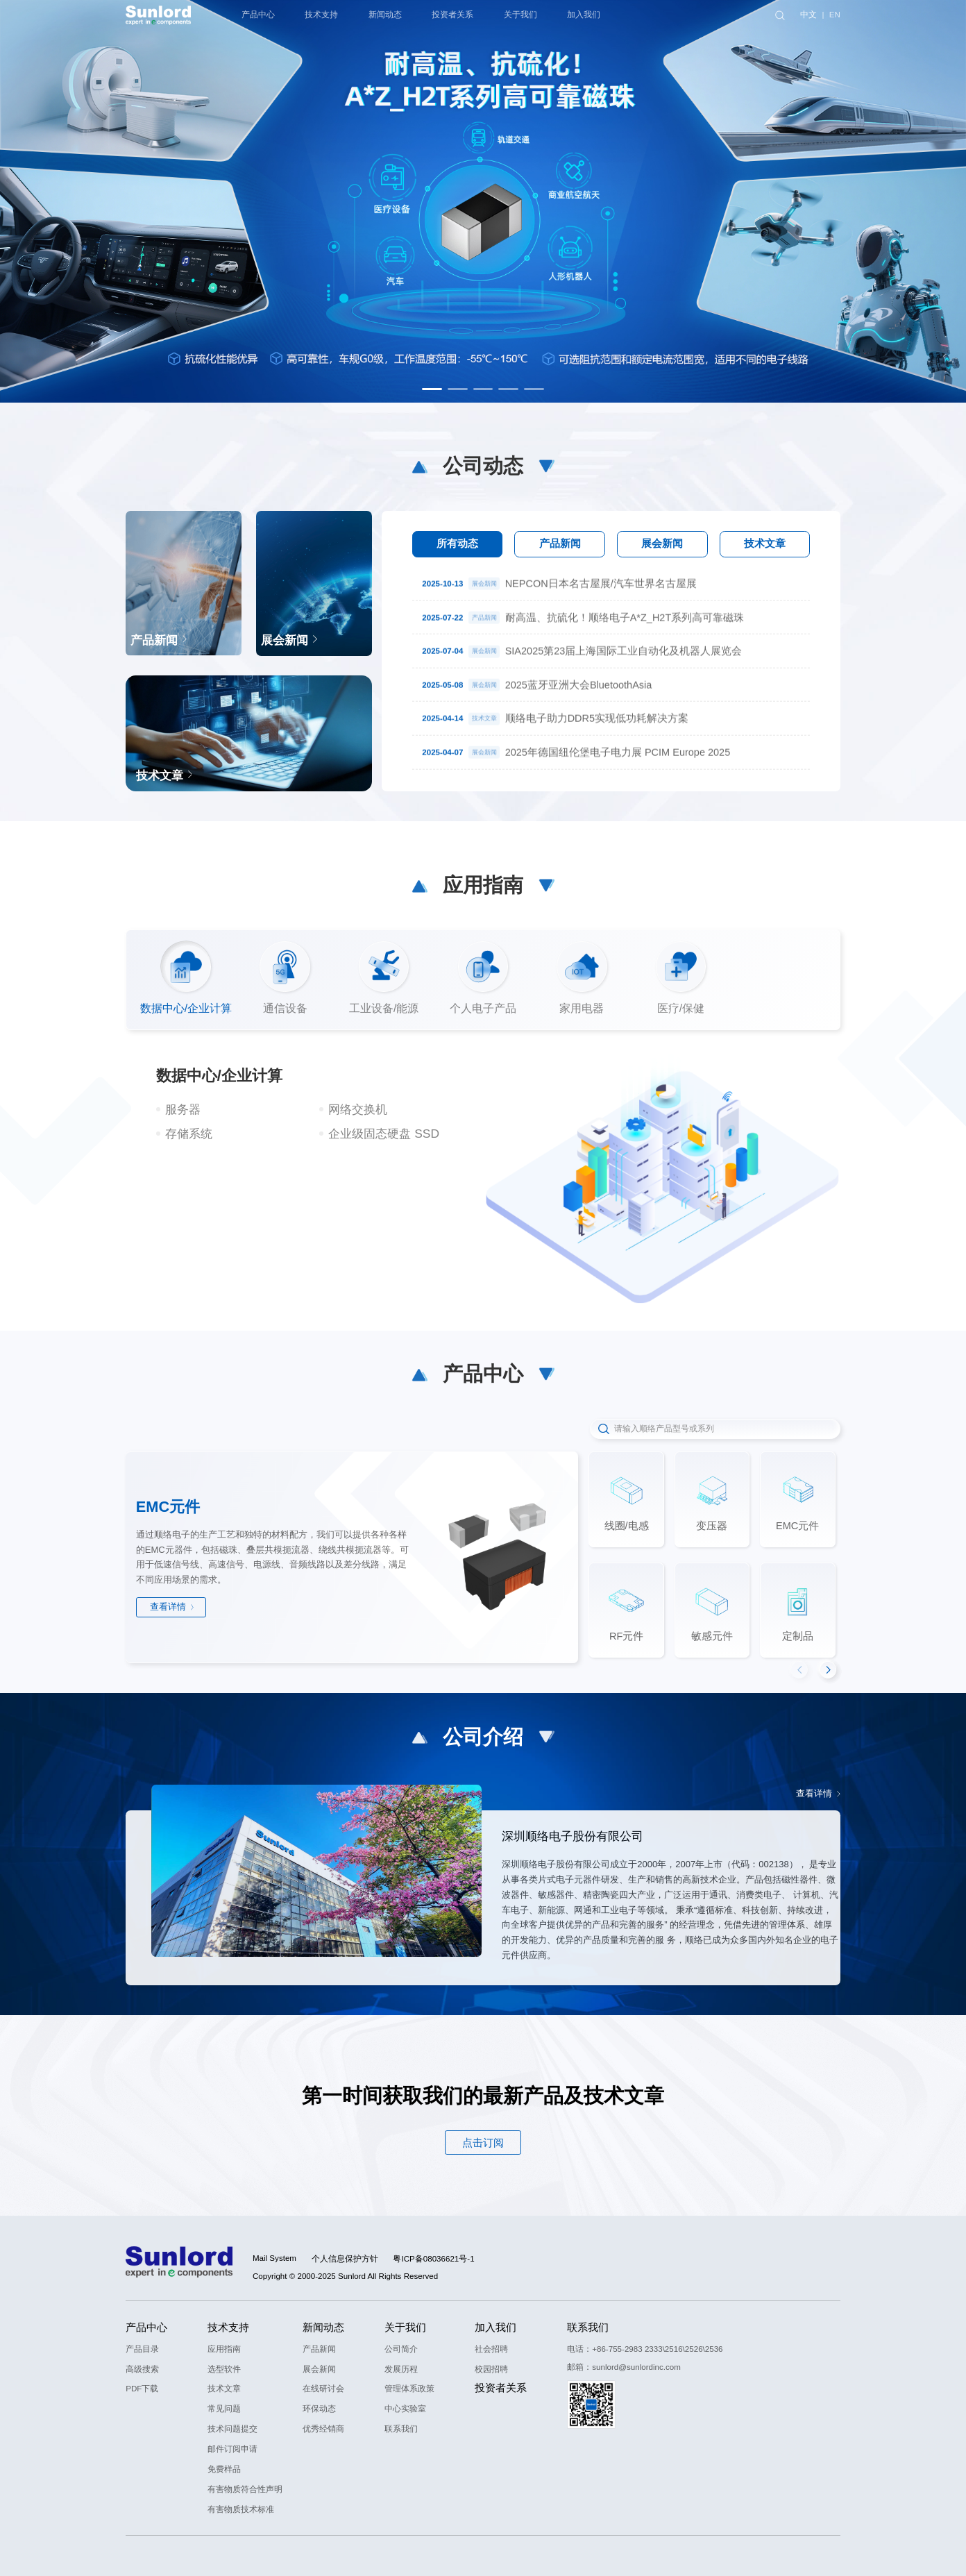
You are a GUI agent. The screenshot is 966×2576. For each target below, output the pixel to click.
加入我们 (495, 2327)
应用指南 (224, 2349)
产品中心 (146, 2327)
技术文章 (224, 2388)
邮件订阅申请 (232, 2449)
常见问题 (224, 2409)
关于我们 (405, 2327)
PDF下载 (142, 2388)
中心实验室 (405, 2409)
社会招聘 (491, 2349)
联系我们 (401, 2429)
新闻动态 (323, 2327)
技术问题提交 (232, 2429)
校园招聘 (491, 2369)
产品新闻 (319, 2349)
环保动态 (319, 2409)
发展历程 (401, 2369)
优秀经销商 (323, 2429)
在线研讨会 (323, 2388)
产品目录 (142, 2349)
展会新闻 (319, 2369)
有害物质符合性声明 (244, 2489)
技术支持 (228, 2327)
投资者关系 (501, 2387)
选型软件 (224, 2369)
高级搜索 (142, 2369)
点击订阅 (483, 2142)
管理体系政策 (409, 2388)
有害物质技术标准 (240, 2509)
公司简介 (401, 2349)
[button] (432, 389)
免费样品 (224, 2469)
